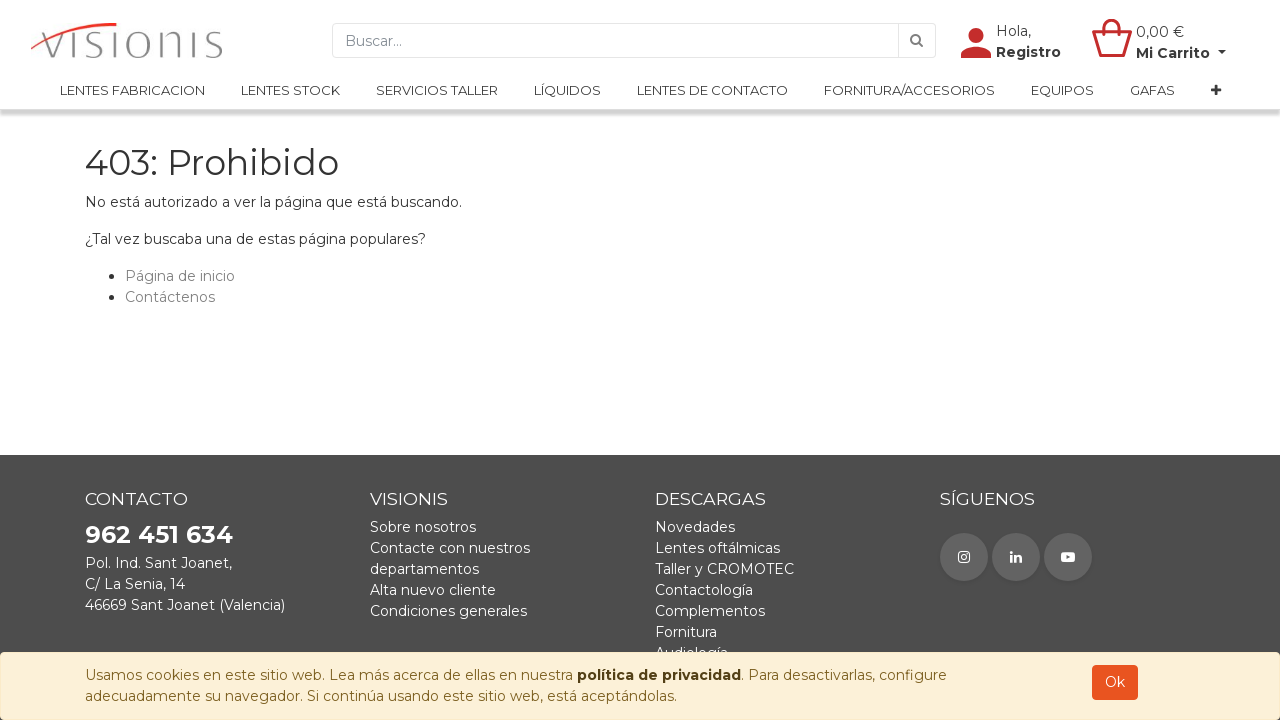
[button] (1216, 91)
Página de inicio (180, 276)
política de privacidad (659, 675)
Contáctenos (170, 297)
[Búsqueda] (917, 40)
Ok (1115, 682)
